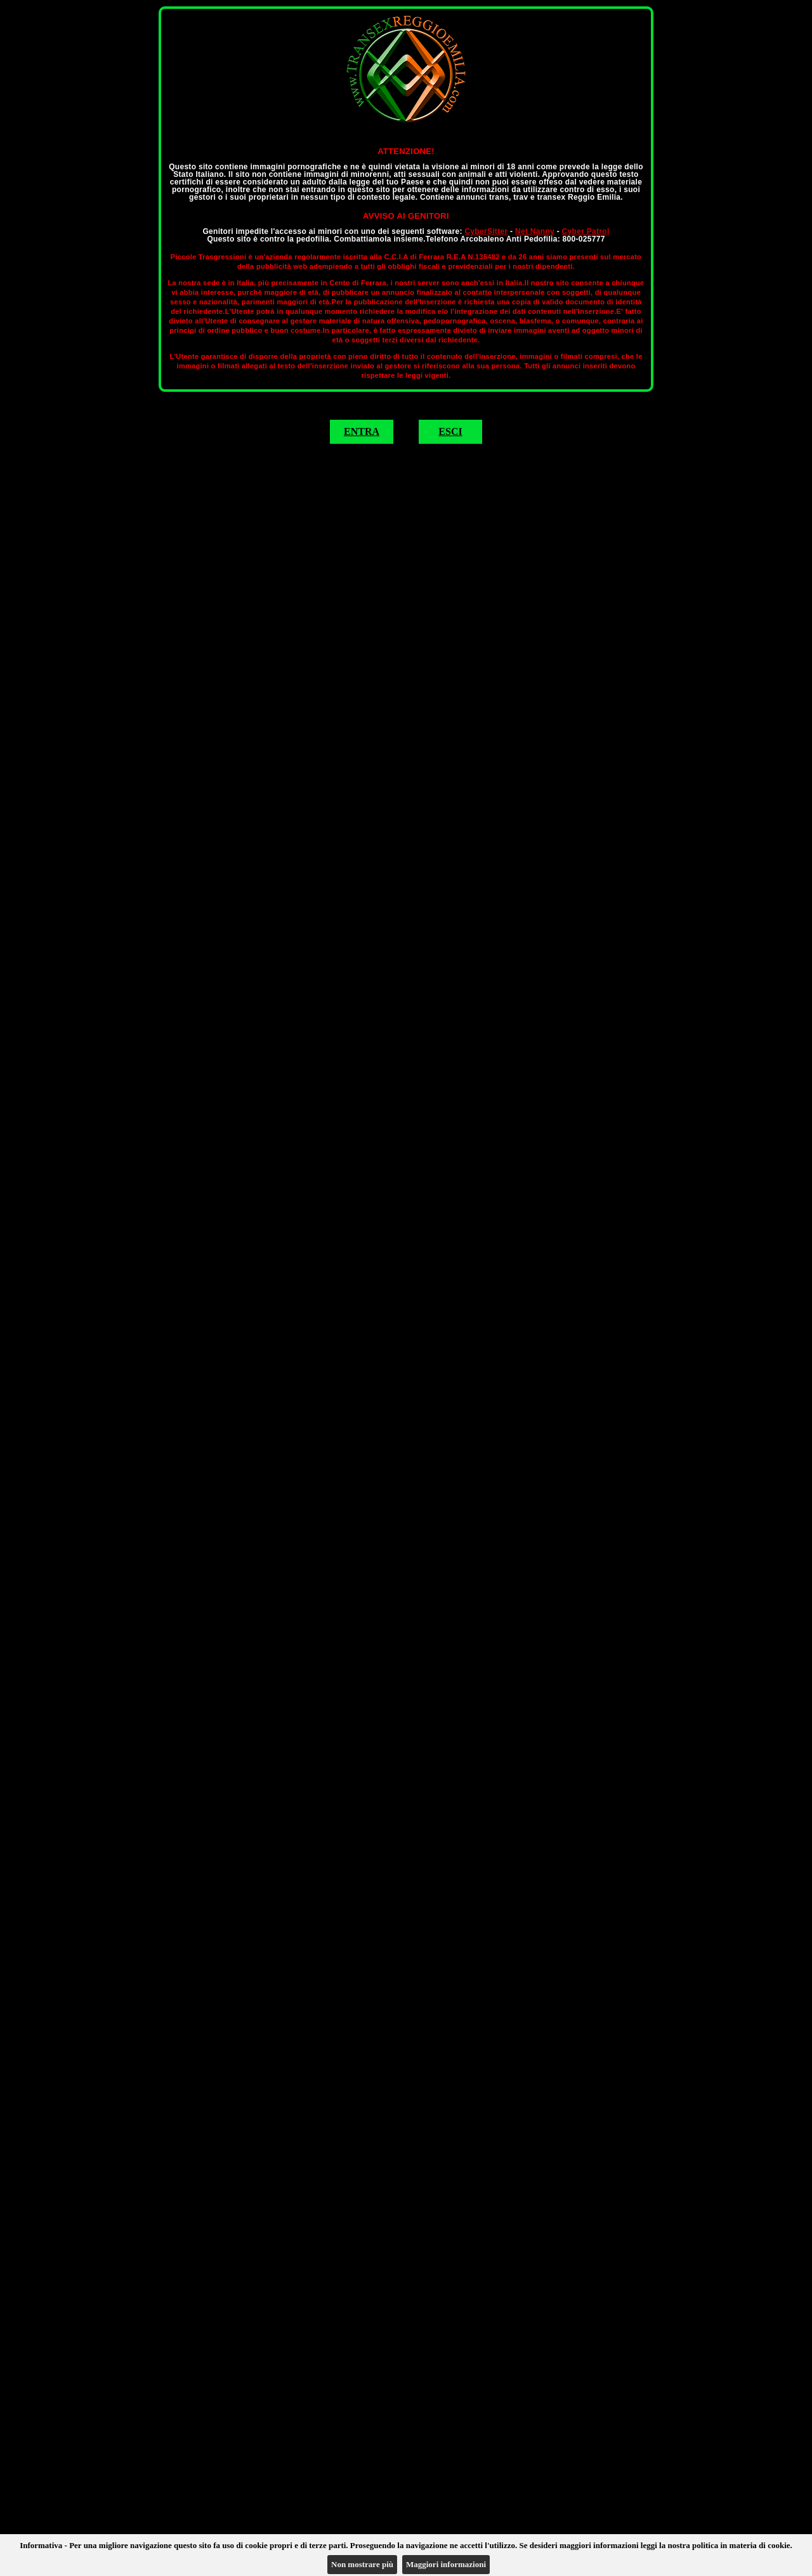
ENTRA (361, 431)
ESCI (450, 431)
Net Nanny (534, 231)
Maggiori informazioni (446, 2564)
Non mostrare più (362, 2564)
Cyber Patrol (586, 231)
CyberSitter (486, 231)
